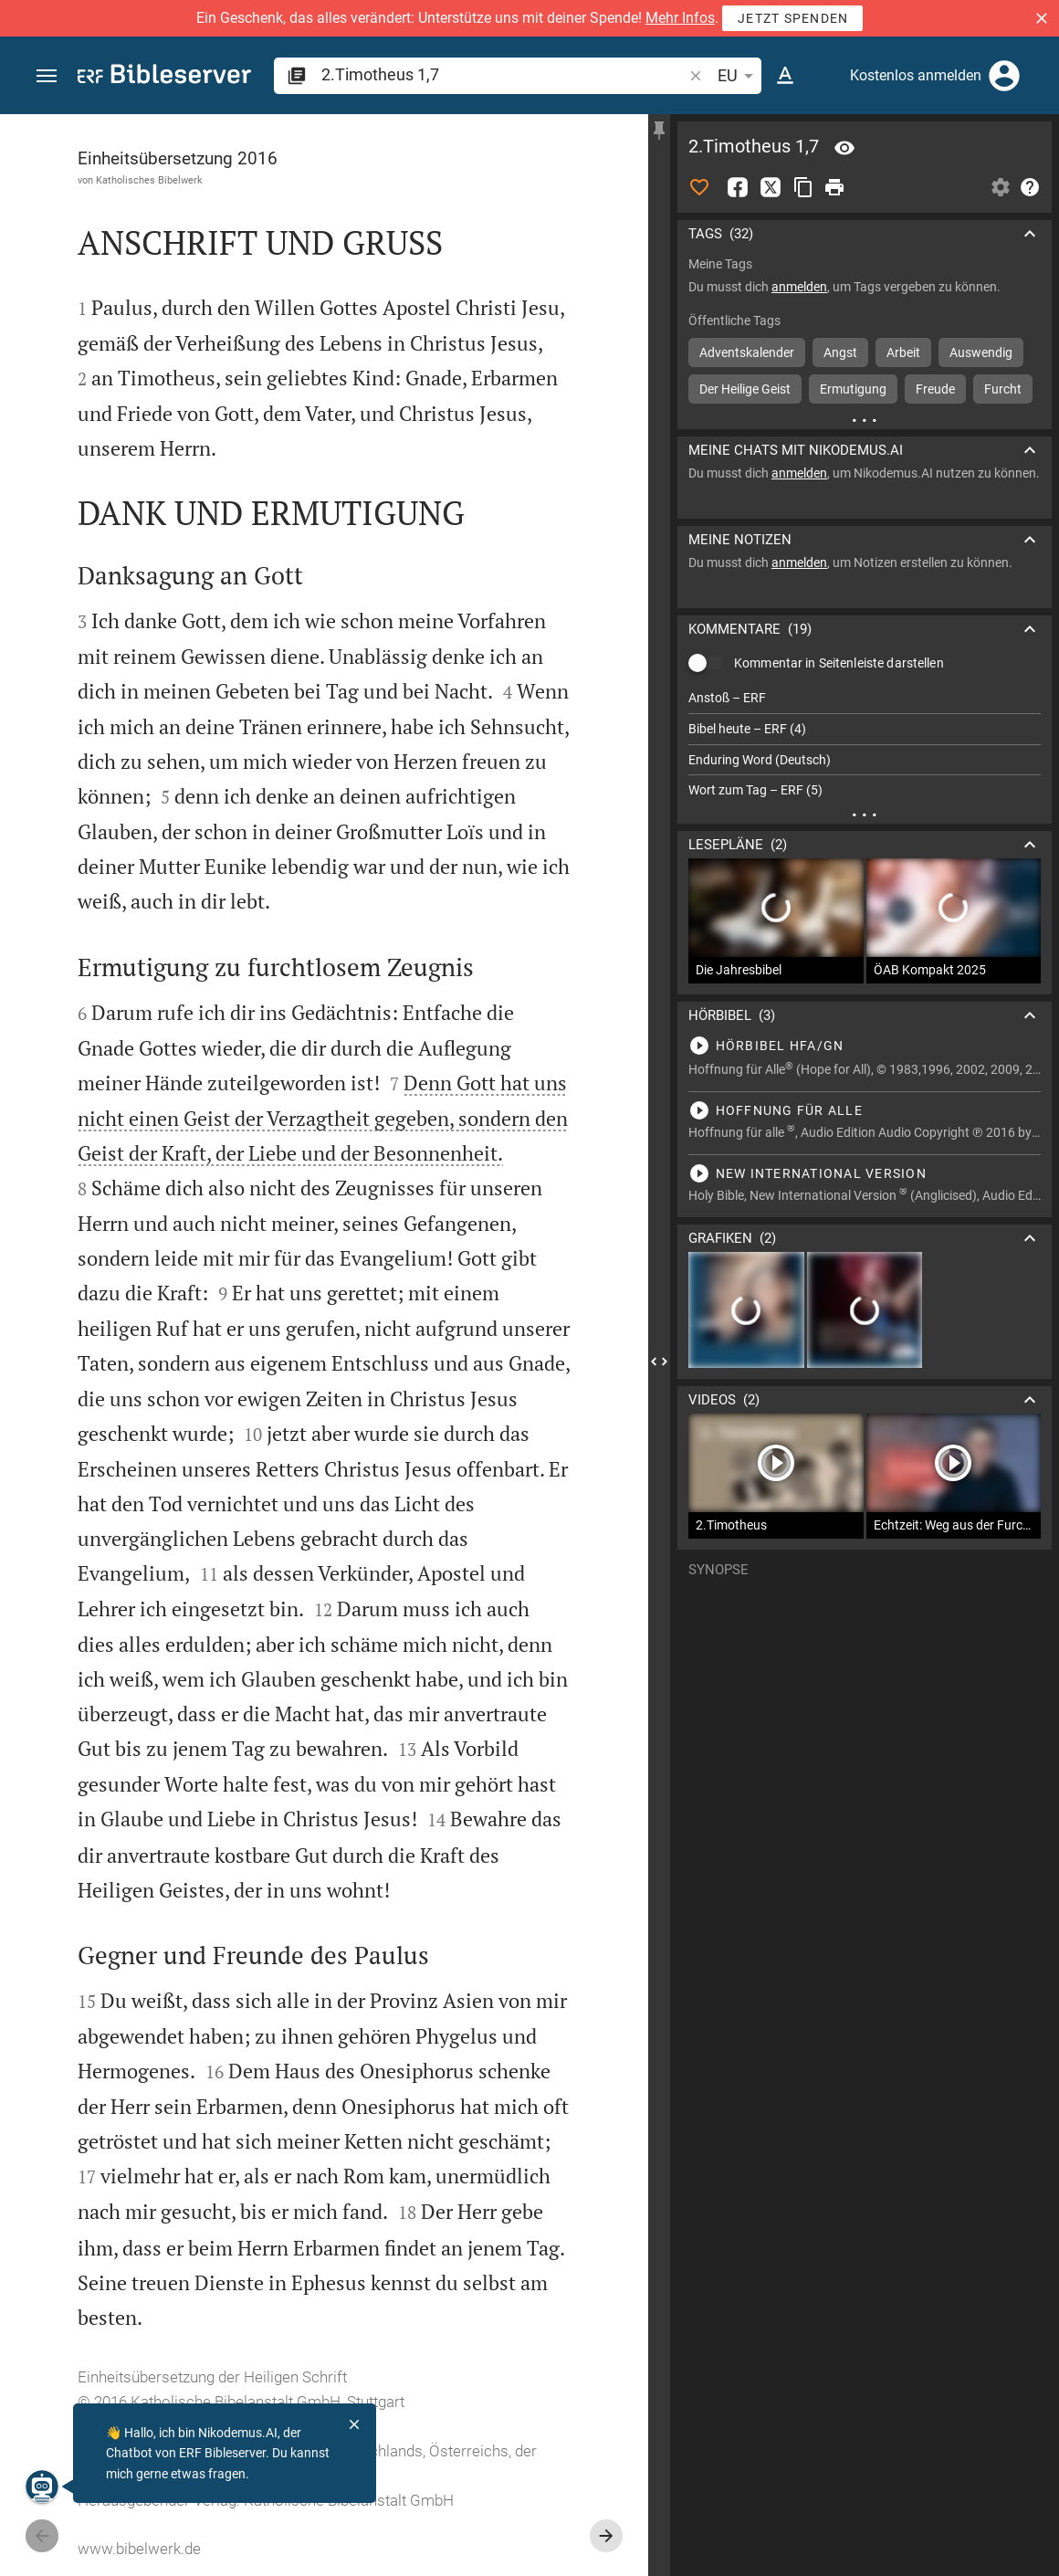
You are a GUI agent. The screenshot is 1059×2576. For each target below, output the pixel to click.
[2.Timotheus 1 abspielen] (864, 1045)
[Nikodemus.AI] (42, 2486)
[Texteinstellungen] (785, 76)
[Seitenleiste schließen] (659, 1361)
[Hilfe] (1029, 187)
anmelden (799, 286)
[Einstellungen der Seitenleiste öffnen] (1000, 187)
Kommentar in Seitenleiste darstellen (839, 663)
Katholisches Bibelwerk (149, 179)
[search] (503, 74)
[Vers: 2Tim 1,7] (844, 148)
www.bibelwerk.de (139, 2548)
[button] (1042, 18)
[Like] (699, 187)
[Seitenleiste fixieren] (659, 130)
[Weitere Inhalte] (864, 420)
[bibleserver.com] (164, 77)
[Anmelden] (1004, 76)
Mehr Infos (680, 17)
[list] (864, 744)
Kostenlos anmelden (915, 75)
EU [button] (739, 76)
